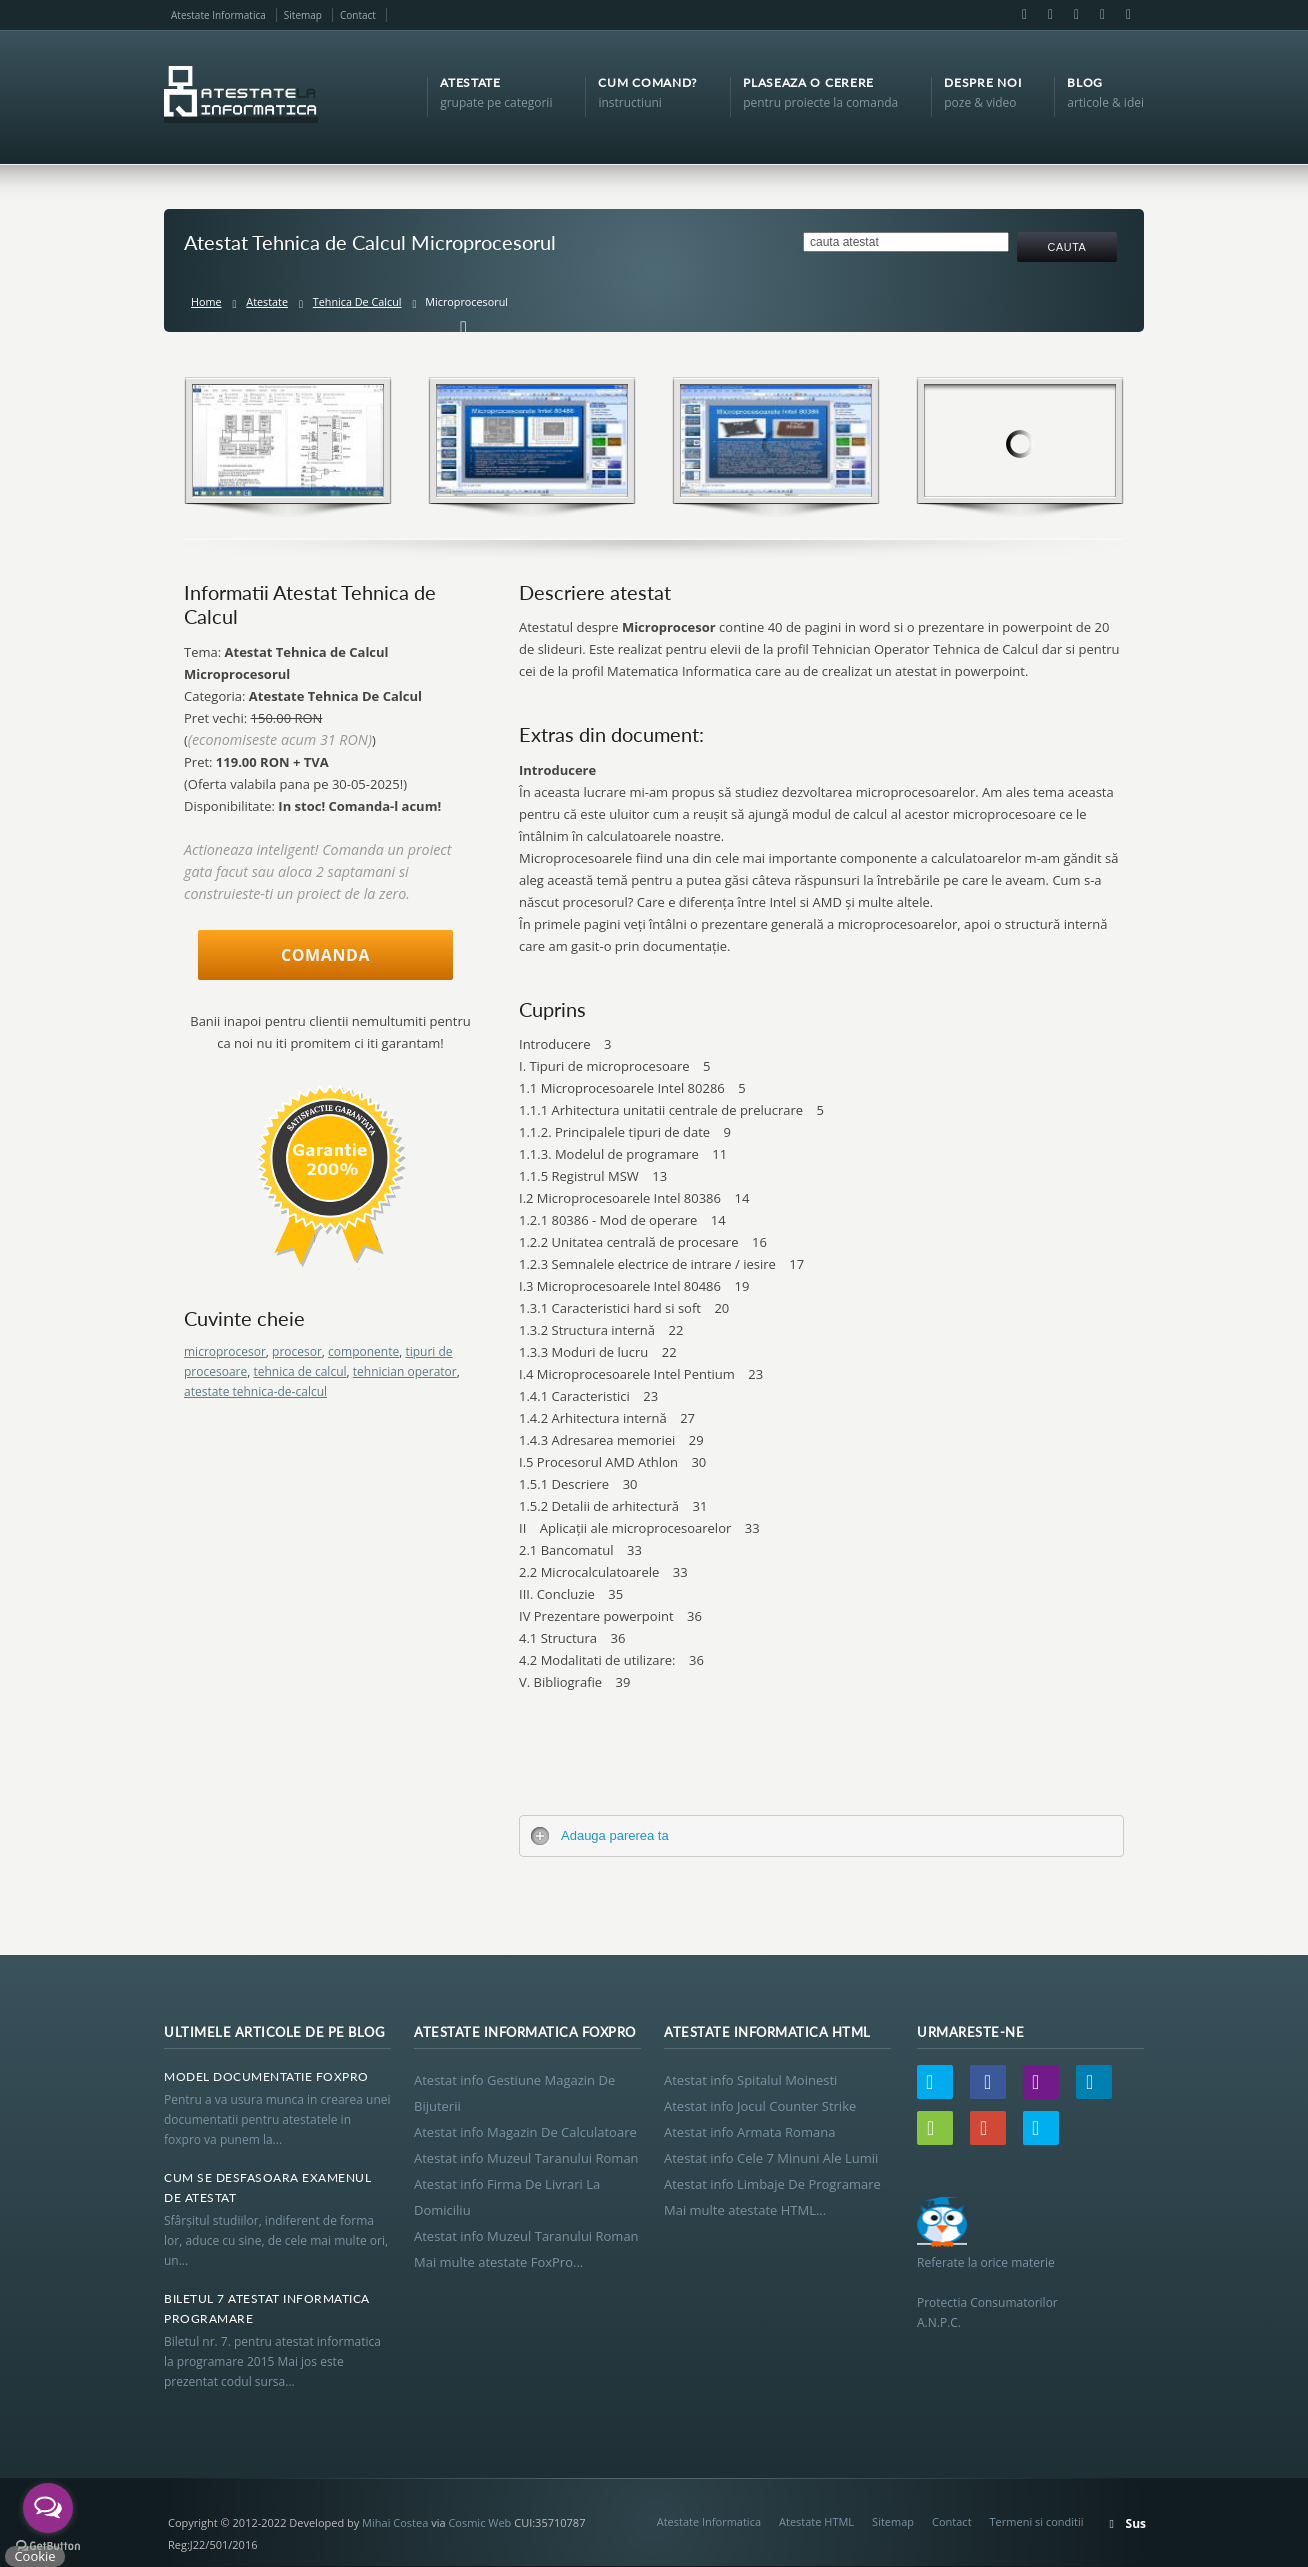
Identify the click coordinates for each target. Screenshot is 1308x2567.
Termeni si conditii (1037, 2521)
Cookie (34, 2556)
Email (1050, 15)
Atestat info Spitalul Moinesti (750, 2080)
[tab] (821, 1836)
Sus (1136, 2523)
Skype (1127, 15)
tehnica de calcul (299, 1371)
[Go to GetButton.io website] (48, 2546)
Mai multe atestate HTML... (745, 2210)
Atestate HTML (816, 2521)
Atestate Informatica (218, 15)
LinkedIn (1076, 15)
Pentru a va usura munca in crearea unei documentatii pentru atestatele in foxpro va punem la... (277, 2119)
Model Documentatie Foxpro (266, 2076)
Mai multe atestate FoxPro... (498, 2262)
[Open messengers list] (48, 2508)
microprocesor (225, 1351)
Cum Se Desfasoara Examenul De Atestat (267, 2187)
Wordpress (935, 2128)
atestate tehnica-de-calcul (255, 1391)
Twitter (935, 2082)
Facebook (1024, 15)
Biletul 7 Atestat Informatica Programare (267, 2308)
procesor (297, 1351)
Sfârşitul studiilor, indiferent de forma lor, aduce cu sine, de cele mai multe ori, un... (276, 2240)
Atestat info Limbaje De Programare (772, 2184)
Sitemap (303, 15)
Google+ (1102, 15)
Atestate (267, 301)
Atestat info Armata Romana (749, 2132)
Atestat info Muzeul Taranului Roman (526, 2158)
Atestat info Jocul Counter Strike (760, 2106)
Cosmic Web (479, 2522)
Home (206, 301)
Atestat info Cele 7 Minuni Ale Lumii (771, 2158)
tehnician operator (405, 1371)
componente (363, 1351)
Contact (358, 15)
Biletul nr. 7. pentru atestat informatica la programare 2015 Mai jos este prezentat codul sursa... (272, 2361)
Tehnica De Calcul (357, 301)
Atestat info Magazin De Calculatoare (525, 2132)
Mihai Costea (395, 2522)
